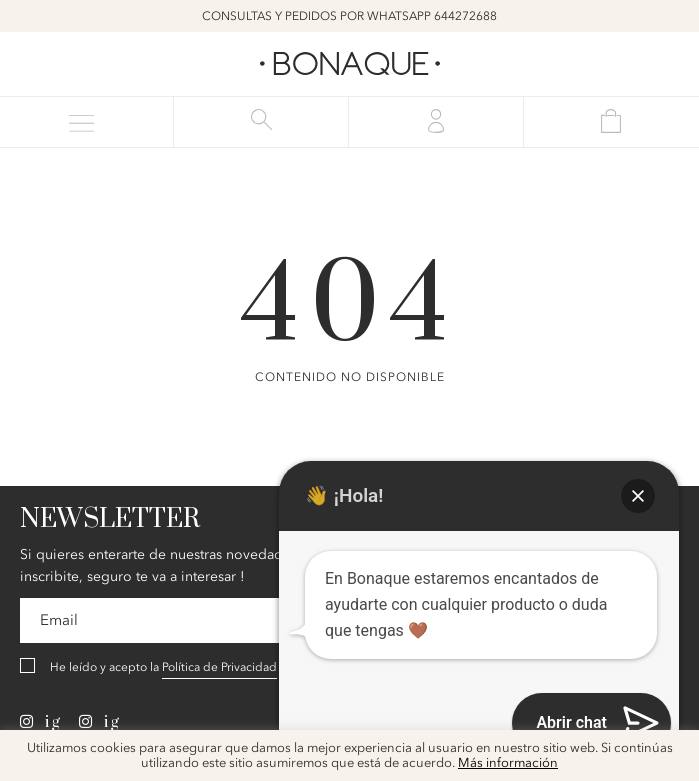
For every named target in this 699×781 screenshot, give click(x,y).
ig (40, 722)
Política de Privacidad (219, 667)
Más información (508, 763)
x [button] (669, 752)
